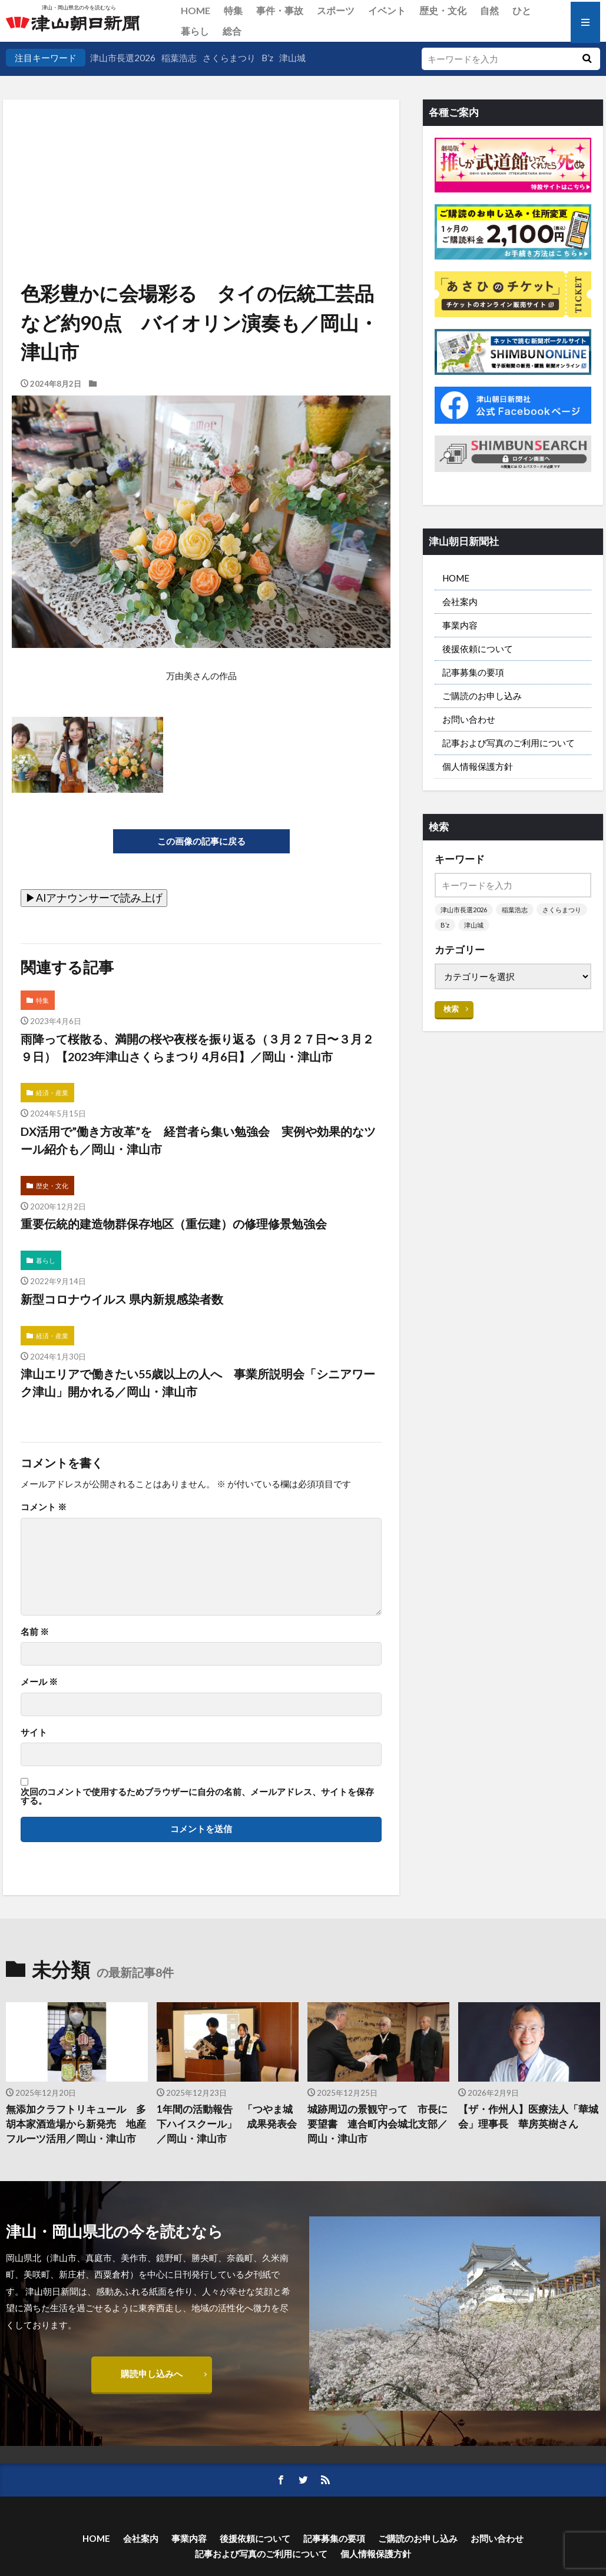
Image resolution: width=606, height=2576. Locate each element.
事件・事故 (279, 10)
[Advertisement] (200, 159)
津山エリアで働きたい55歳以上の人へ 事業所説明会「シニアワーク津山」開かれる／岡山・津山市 (198, 1382)
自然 (489, 10)
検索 (451, 1008)
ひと (521, 10)
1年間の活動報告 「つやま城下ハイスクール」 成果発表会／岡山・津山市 (227, 2124)
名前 (35, 1631)
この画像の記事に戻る (201, 841)
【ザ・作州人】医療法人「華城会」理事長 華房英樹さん (528, 2116)
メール (39, 1681)
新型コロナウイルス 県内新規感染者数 (122, 1299)
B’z (267, 57)
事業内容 (460, 625)
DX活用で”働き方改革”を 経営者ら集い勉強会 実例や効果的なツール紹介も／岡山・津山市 (198, 1140)
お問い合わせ (468, 719)
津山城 (292, 57)
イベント (387, 10)
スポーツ (336, 10)
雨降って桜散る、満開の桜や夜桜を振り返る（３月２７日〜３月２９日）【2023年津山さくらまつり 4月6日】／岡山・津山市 (197, 1047)
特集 (233, 10)
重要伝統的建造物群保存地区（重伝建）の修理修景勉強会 (174, 1223)
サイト (34, 1732)
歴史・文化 (442, 10)
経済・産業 (52, 1092)
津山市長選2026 (122, 57)
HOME (195, 10)
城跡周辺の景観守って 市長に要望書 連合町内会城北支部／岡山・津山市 (377, 2124)
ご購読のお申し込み (482, 695)
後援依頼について (477, 648)
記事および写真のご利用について (508, 742)
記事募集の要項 (473, 672)
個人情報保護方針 (477, 766)
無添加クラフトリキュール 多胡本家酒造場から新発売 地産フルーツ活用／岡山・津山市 (76, 2124)
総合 (232, 30)
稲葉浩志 (179, 57)
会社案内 (460, 601)
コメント (44, 1507)
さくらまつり (229, 57)
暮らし (195, 30)
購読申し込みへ (152, 2373)
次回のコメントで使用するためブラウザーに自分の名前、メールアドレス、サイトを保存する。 (197, 1796)
